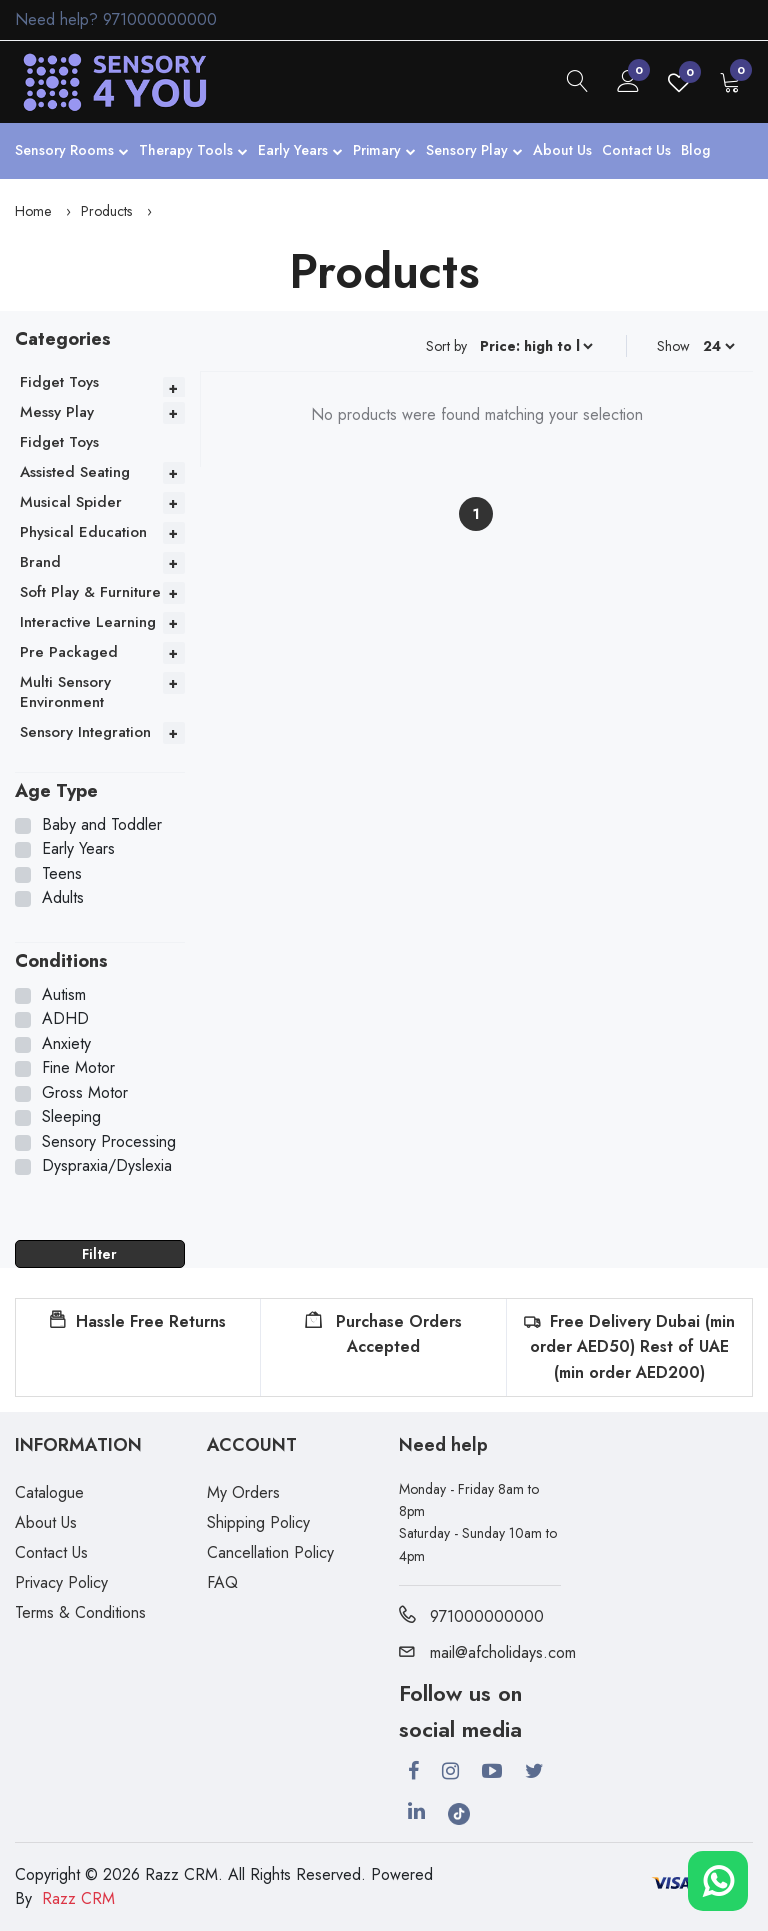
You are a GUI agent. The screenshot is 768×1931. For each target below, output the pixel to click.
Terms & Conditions (80, 1612)
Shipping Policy (258, 1522)
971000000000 (160, 19)
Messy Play (57, 412)
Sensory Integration (85, 732)
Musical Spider (71, 502)
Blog (695, 150)
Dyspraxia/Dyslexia (107, 1166)
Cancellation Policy (270, 1552)
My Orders (243, 1492)
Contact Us (636, 150)
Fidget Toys (59, 382)
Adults (63, 898)
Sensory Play (474, 152)
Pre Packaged (69, 652)
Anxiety (66, 1044)
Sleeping (71, 1117)
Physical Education (83, 532)
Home (33, 211)
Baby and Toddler (102, 825)
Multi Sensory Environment (65, 692)
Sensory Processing (109, 1142)
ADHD (65, 1019)
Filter (99, 1254)
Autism (64, 995)
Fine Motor (78, 1068)
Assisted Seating (75, 472)
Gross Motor (85, 1093)
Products (106, 211)
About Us (562, 150)
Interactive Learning (88, 622)
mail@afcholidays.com (487, 1652)
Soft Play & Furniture (90, 592)
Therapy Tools (193, 152)
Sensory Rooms (72, 152)
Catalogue (49, 1492)
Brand (40, 562)
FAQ (222, 1582)
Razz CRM (78, 1898)
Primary (384, 152)
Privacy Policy (61, 1582)
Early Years (300, 152)
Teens (62, 874)
